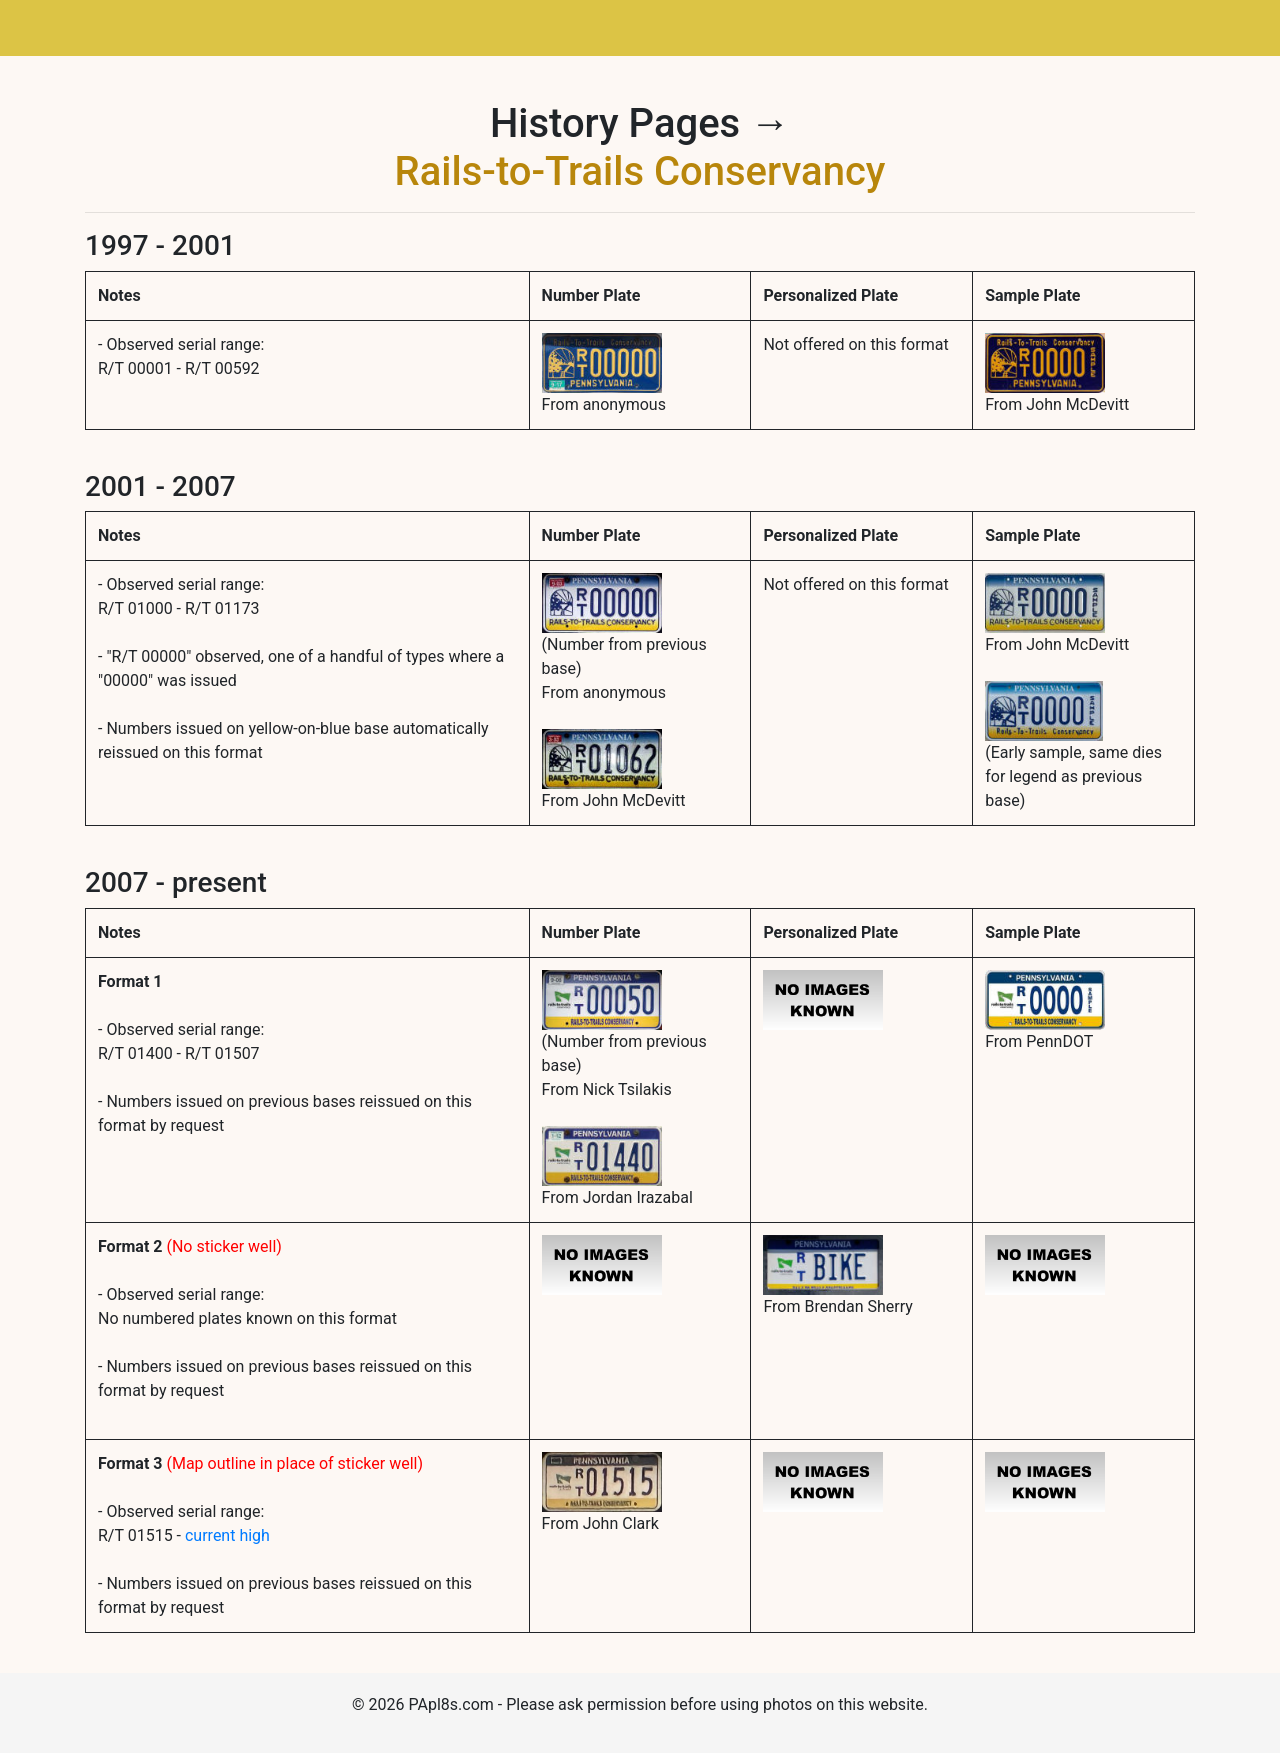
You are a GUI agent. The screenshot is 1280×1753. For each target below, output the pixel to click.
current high (227, 1535)
